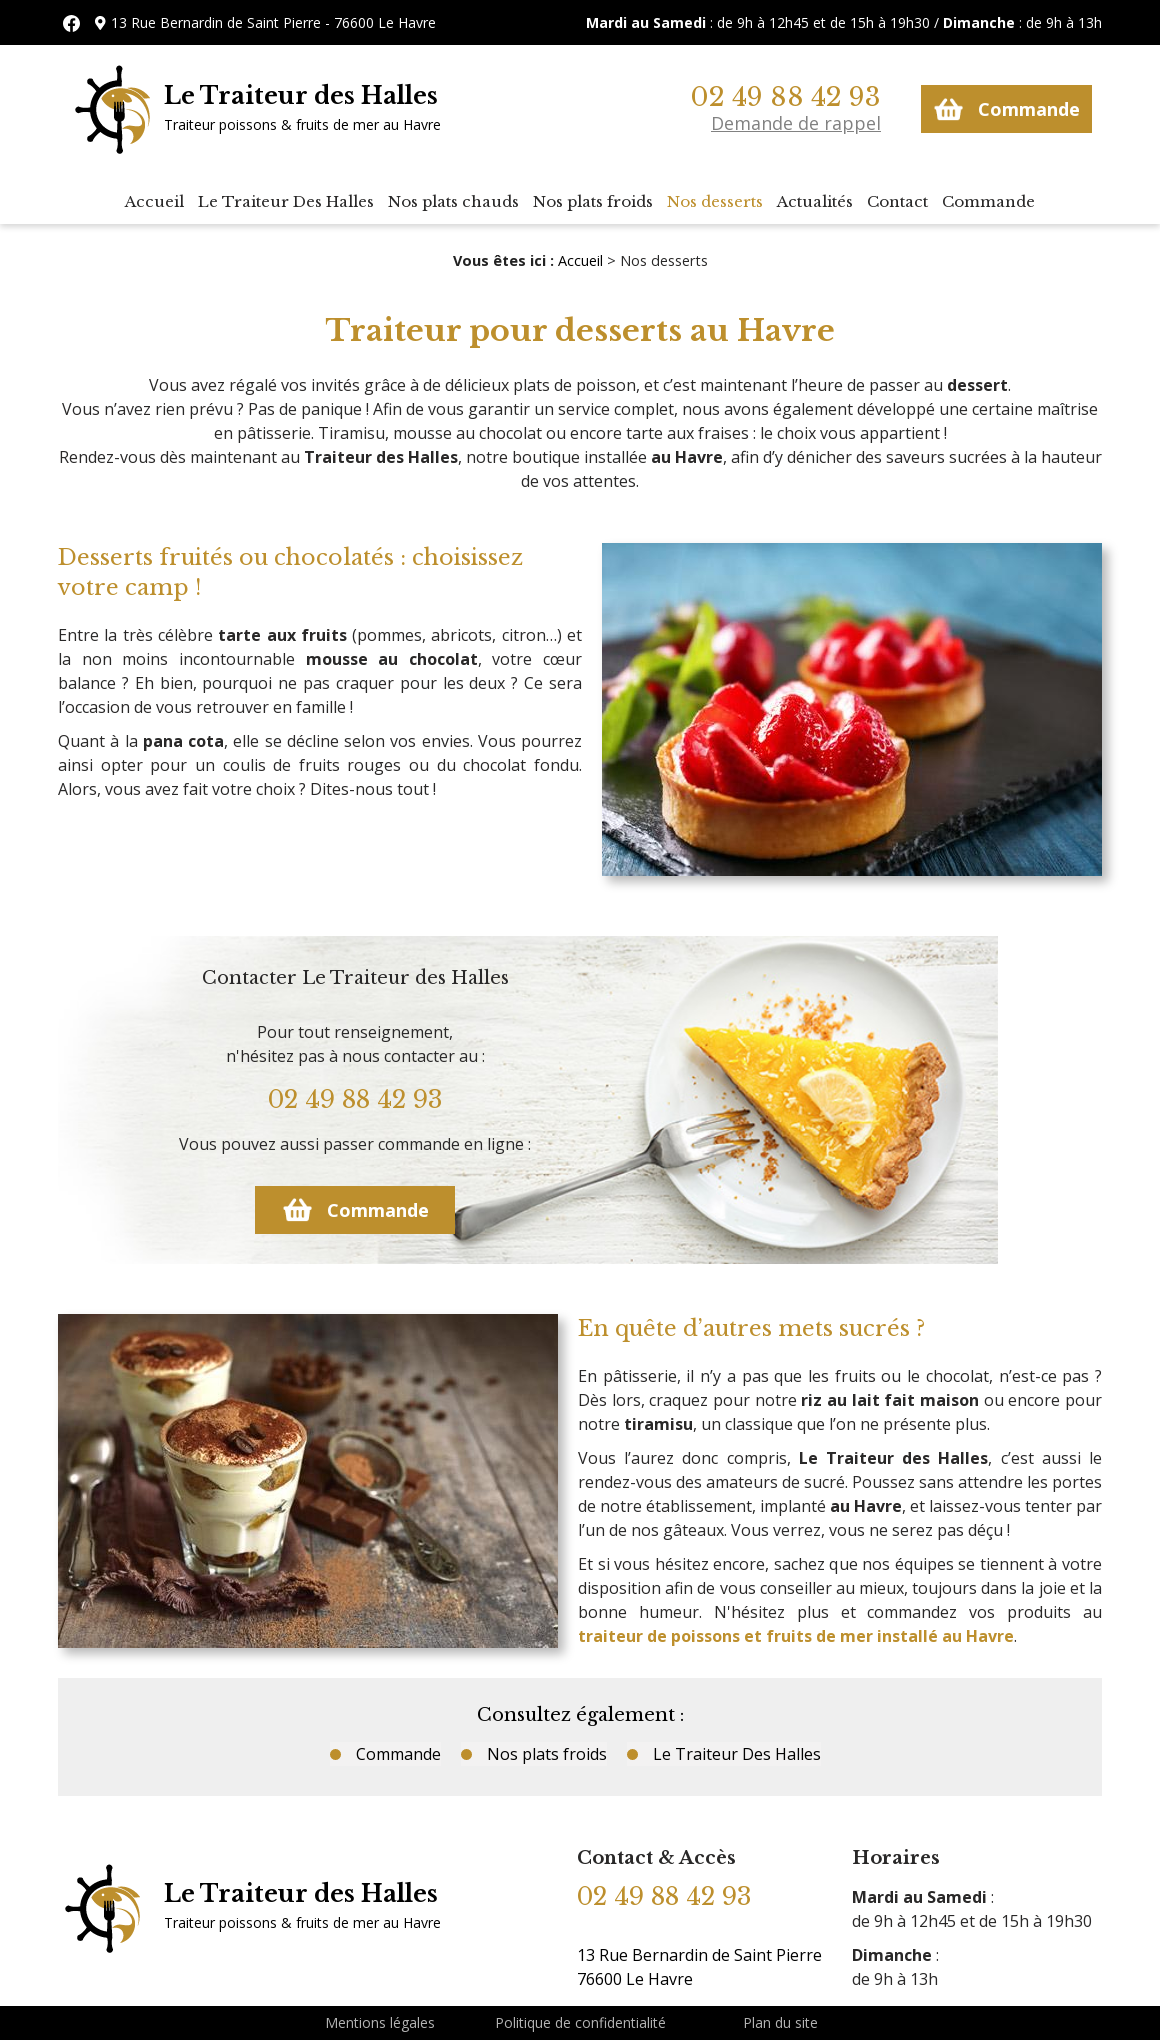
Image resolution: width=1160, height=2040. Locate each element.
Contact (897, 201)
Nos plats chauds (453, 201)
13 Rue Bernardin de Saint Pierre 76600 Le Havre (699, 1967)
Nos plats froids (593, 201)
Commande (1006, 109)
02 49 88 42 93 (785, 97)
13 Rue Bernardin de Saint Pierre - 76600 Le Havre (273, 22)
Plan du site (780, 2022)
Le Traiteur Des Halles (286, 201)
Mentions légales (380, 2022)
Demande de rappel (796, 123)
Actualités (815, 201)
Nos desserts (715, 201)
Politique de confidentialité (580, 2022)
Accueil (154, 201)
